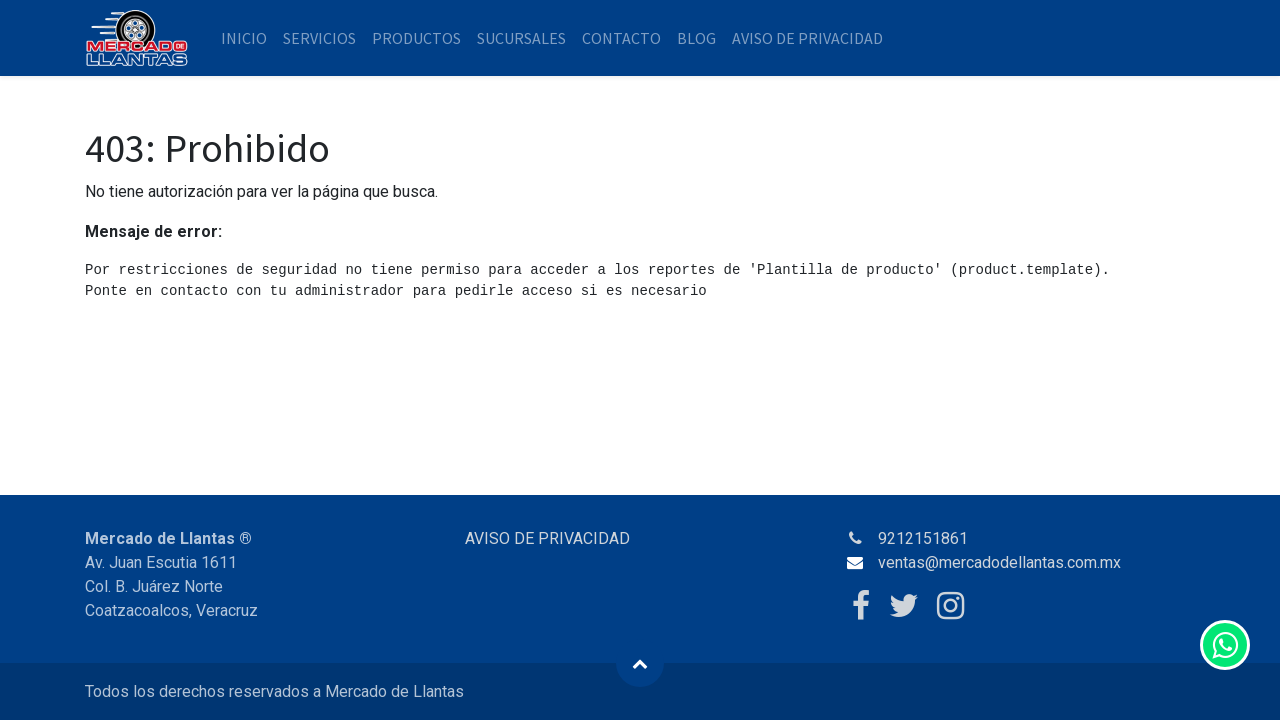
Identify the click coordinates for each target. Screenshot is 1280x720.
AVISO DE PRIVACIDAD (547, 538)
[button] (640, 663)
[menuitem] (244, 38)
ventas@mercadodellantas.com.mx (999, 562)
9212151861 (923, 538)
